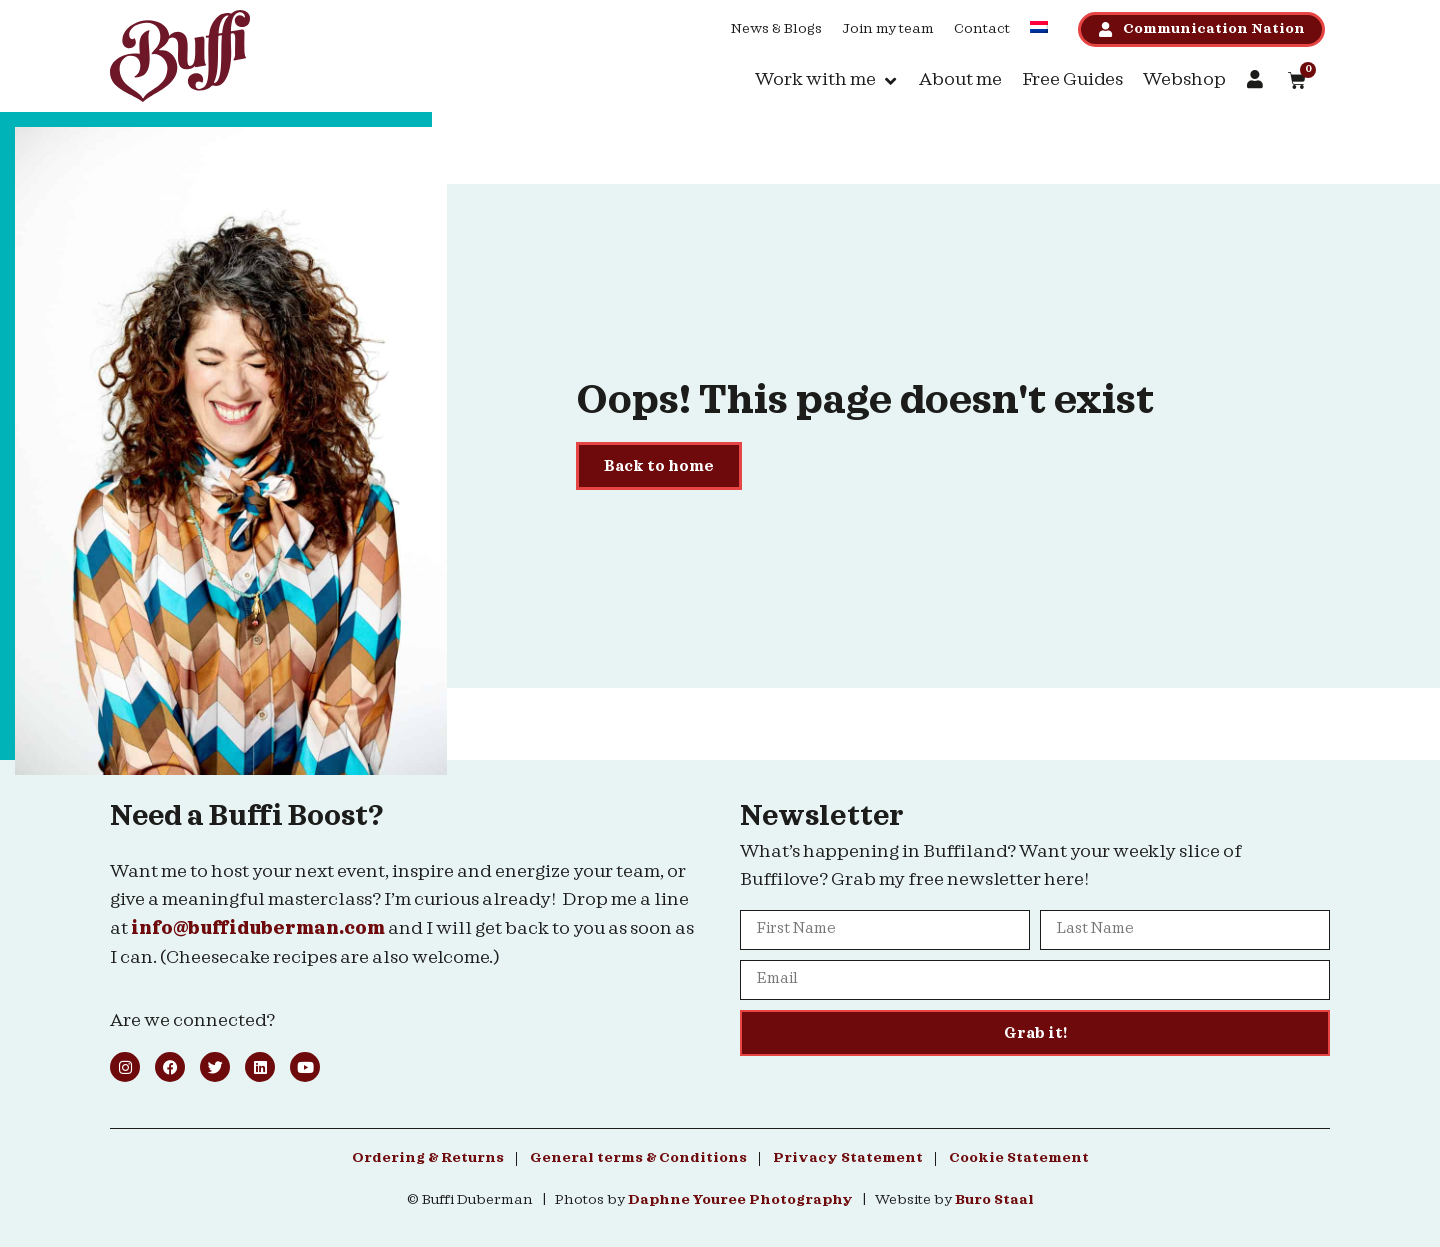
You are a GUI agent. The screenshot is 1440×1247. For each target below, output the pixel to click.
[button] (827, 80)
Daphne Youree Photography (740, 1200)
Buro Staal (994, 1200)
